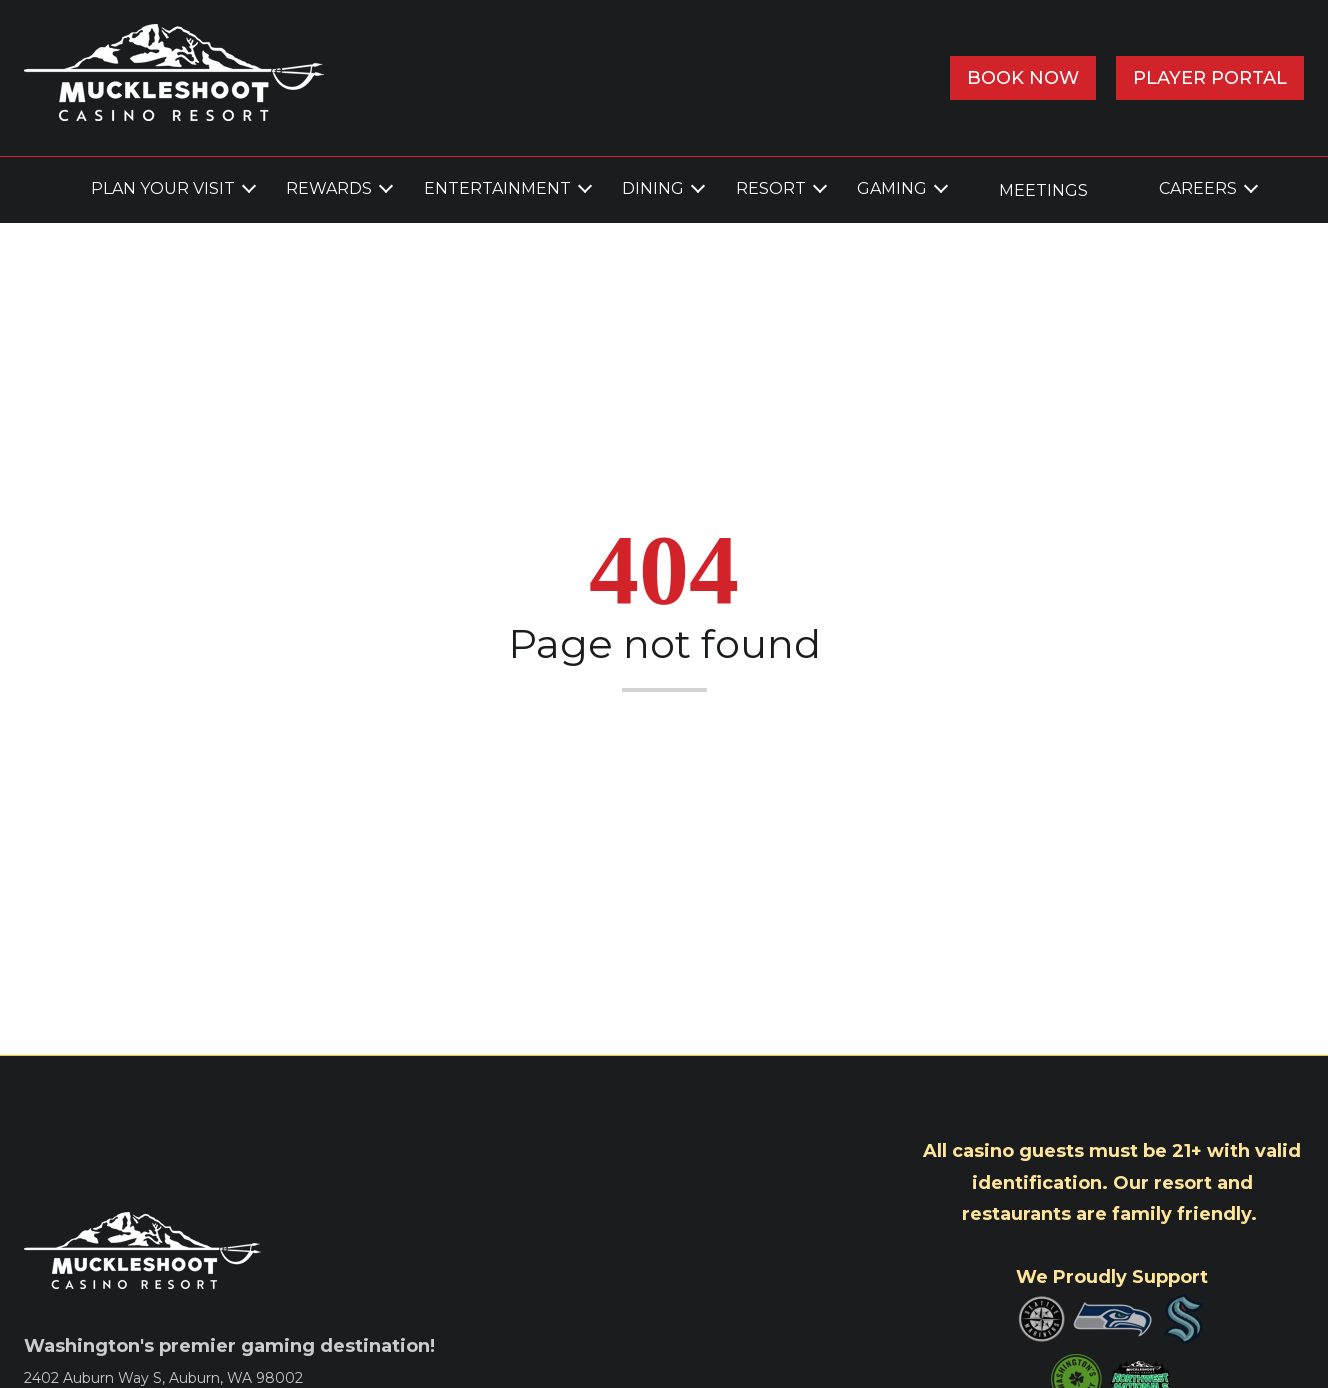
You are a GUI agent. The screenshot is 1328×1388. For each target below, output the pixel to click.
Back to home (664, 735)
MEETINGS (1043, 190)
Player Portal (1210, 78)
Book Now (1023, 78)
